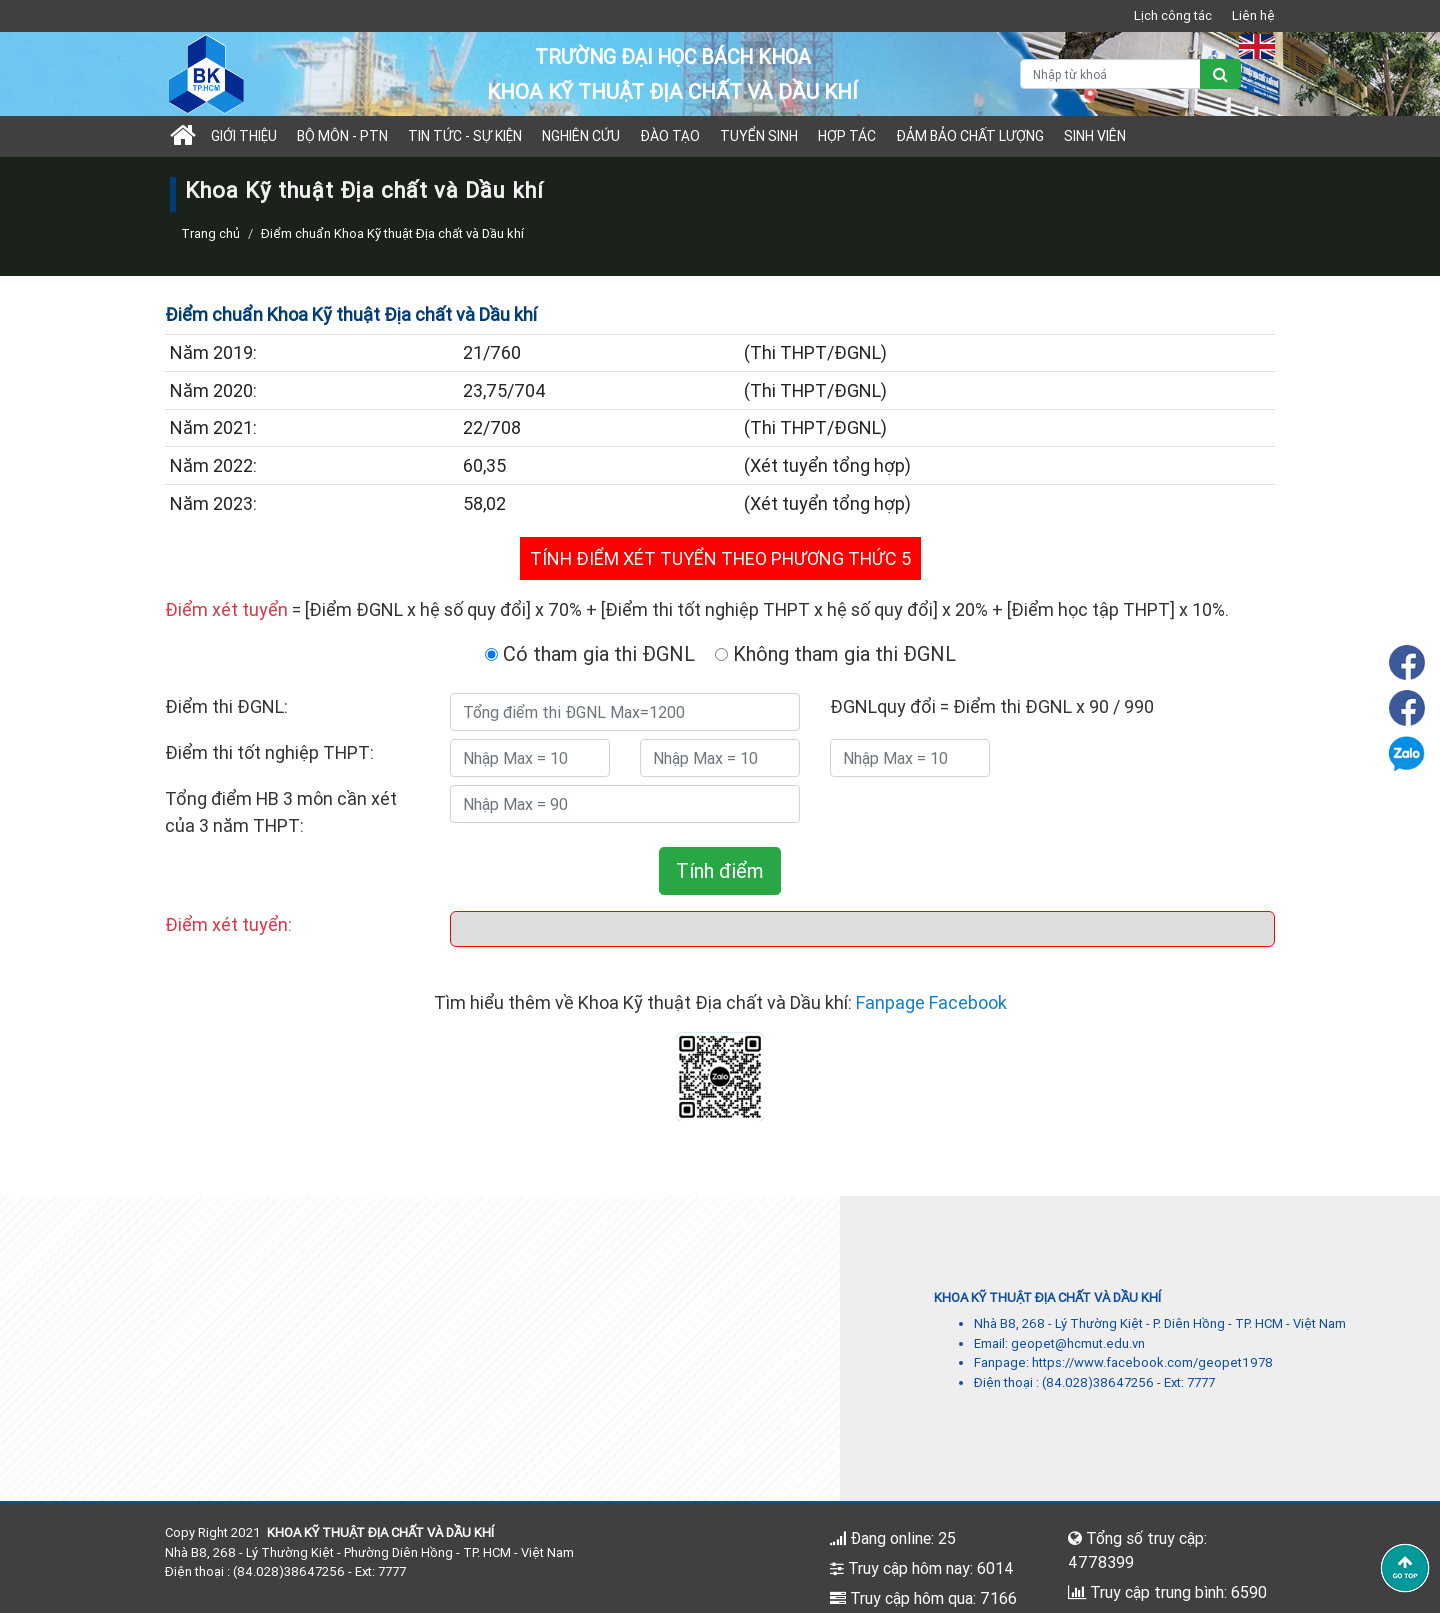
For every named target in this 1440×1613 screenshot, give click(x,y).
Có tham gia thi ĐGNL (590, 653)
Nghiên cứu (581, 136)
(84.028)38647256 (1098, 1382)
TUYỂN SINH (759, 136)
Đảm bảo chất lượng (970, 136)
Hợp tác (847, 136)
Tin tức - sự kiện (465, 136)
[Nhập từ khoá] (1110, 74)
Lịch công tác (1173, 15)
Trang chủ (210, 233)
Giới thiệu (244, 136)
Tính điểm (720, 870)
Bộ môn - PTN (342, 136)
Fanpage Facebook (931, 1002)
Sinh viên (1095, 136)
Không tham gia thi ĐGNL (835, 653)
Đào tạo (670, 136)
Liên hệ (1253, 15)
